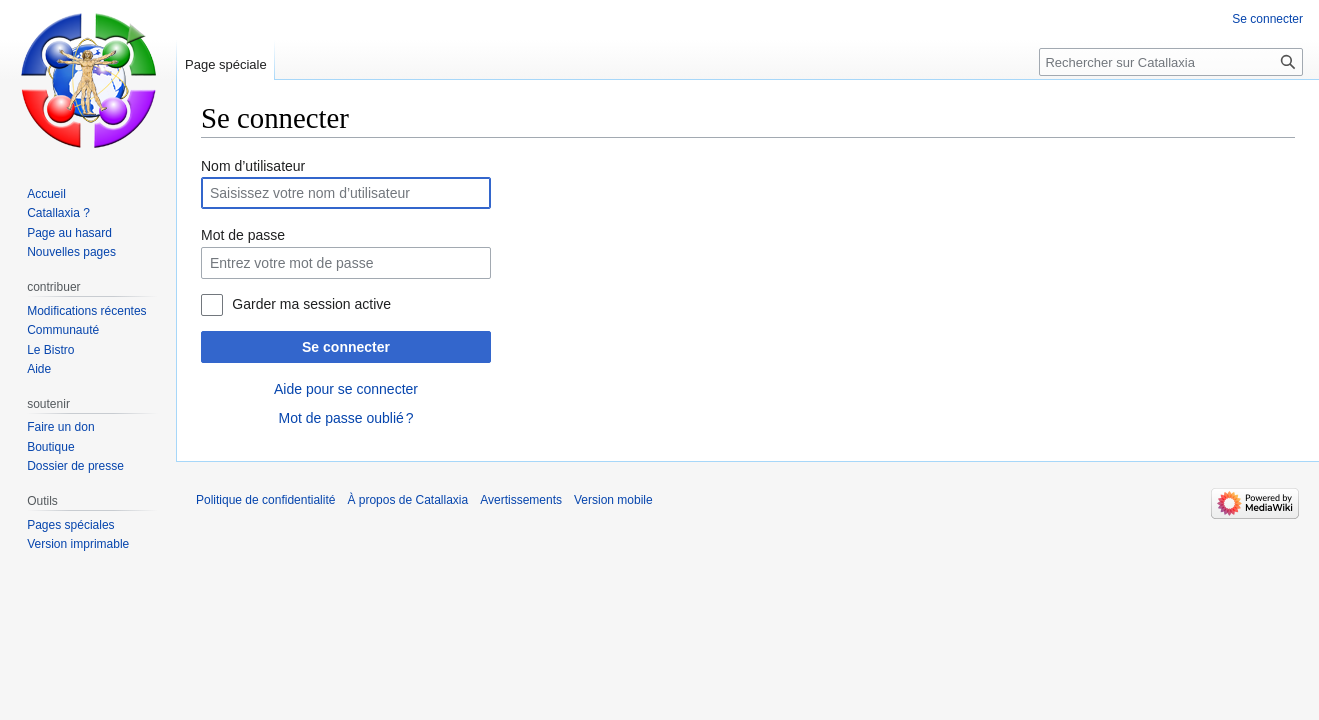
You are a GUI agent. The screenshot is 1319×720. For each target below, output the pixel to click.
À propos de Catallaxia (407, 500)
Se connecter (346, 347)
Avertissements (521, 500)
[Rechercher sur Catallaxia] (1171, 62)
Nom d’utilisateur (253, 166)
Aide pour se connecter (346, 389)
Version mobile (613, 500)
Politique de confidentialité (265, 500)
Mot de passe (243, 235)
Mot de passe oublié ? (345, 418)
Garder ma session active (311, 304)
